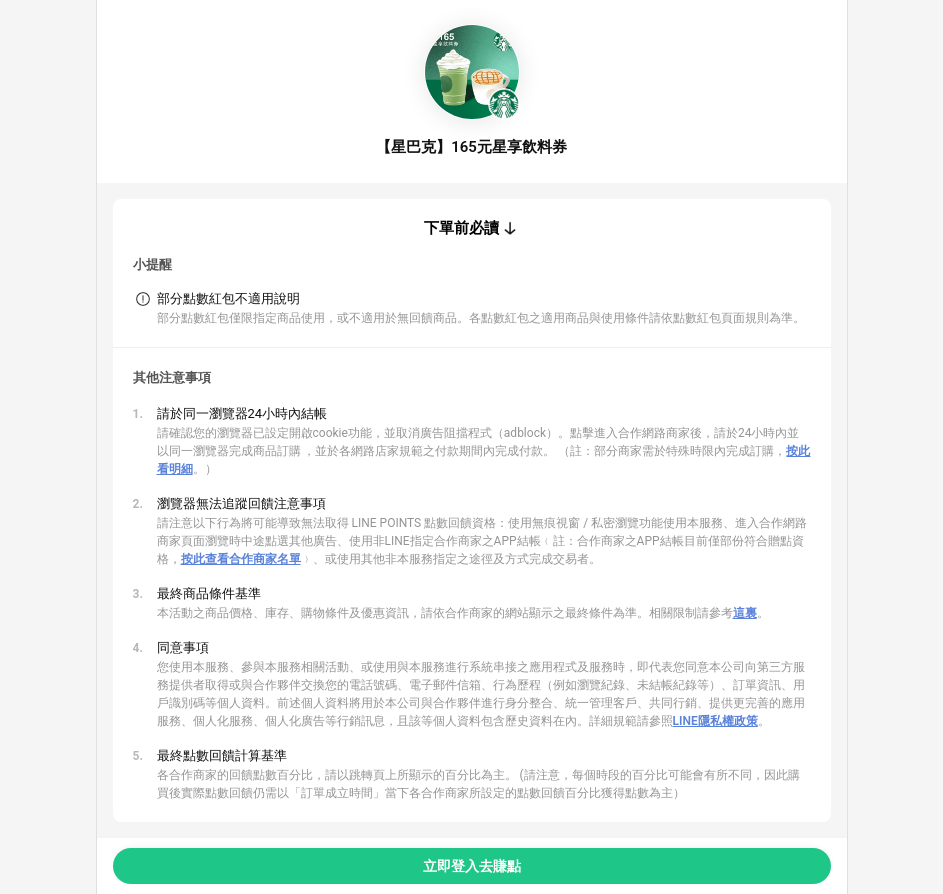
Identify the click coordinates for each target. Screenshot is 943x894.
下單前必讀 (461, 228)
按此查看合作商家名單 (241, 559)
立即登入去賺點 (472, 866)
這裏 (745, 613)
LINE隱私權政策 (715, 721)
